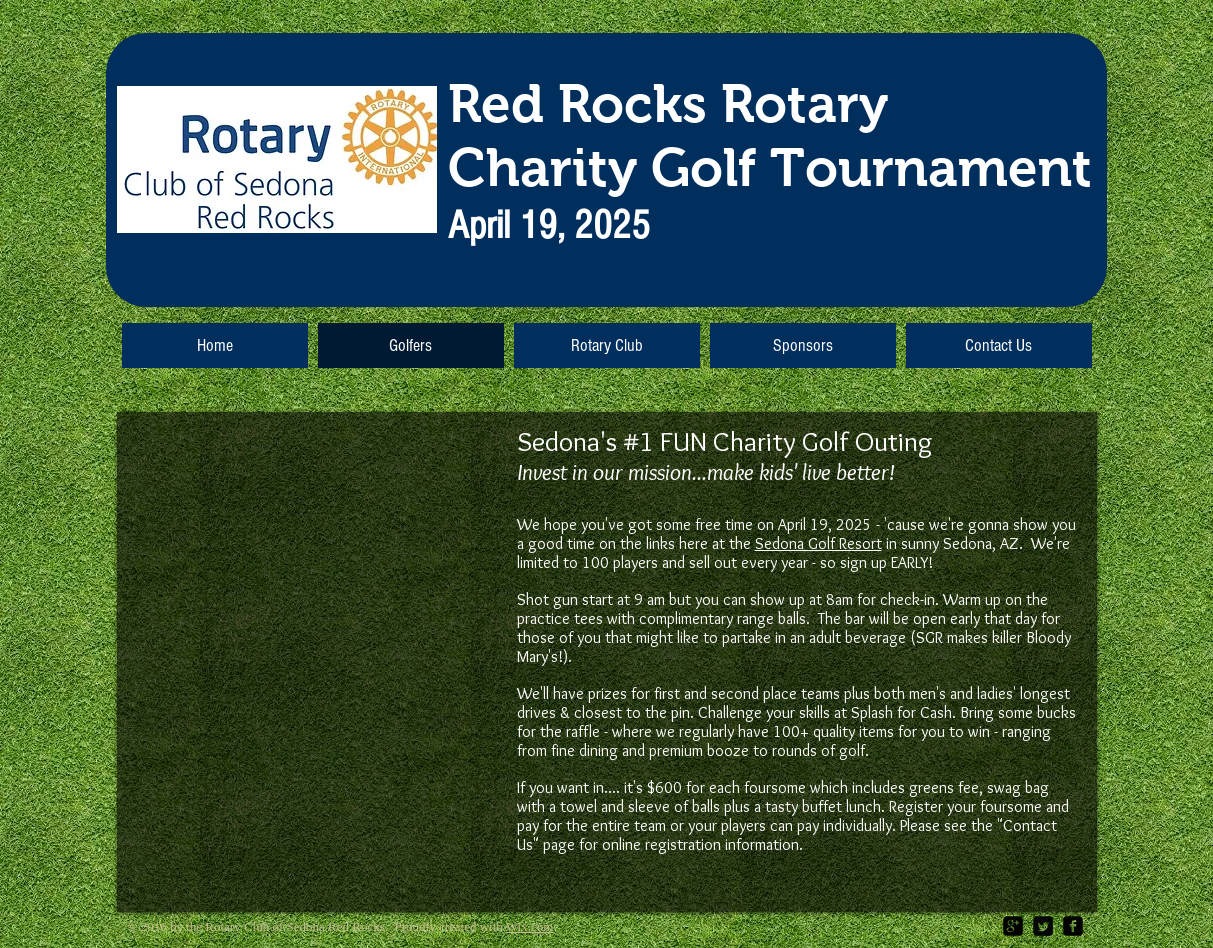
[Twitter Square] (1043, 926)
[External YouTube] (309, 590)
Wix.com (530, 926)
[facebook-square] (1073, 926)
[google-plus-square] (1013, 926)
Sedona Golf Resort (818, 543)
